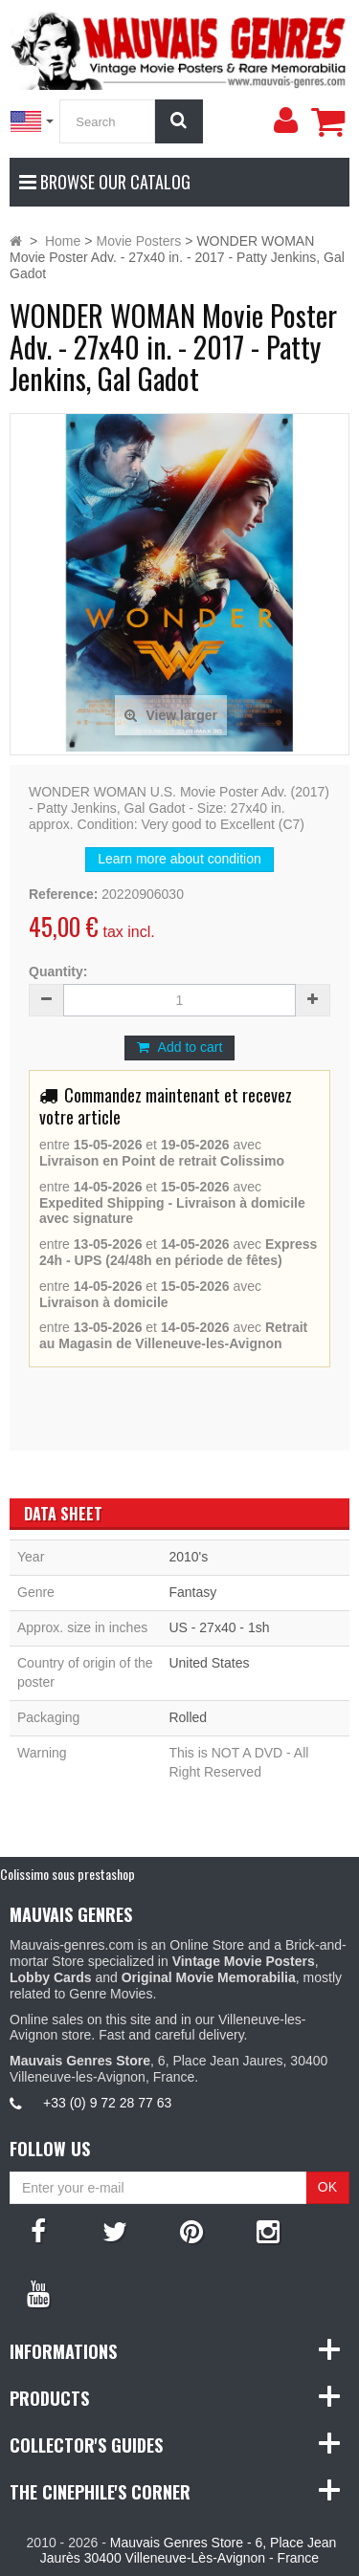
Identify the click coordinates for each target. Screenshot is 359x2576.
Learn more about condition (179, 858)
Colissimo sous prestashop (67, 1874)
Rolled (187, 1717)
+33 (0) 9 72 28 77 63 (107, 2102)
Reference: (63, 894)
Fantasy (192, 1592)
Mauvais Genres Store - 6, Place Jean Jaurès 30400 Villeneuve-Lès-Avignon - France (188, 2550)
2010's (188, 1556)
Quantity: (58, 971)
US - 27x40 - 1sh (218, 1627)
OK (327, 2186)
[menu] (285, 120)
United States (208, 1662)
